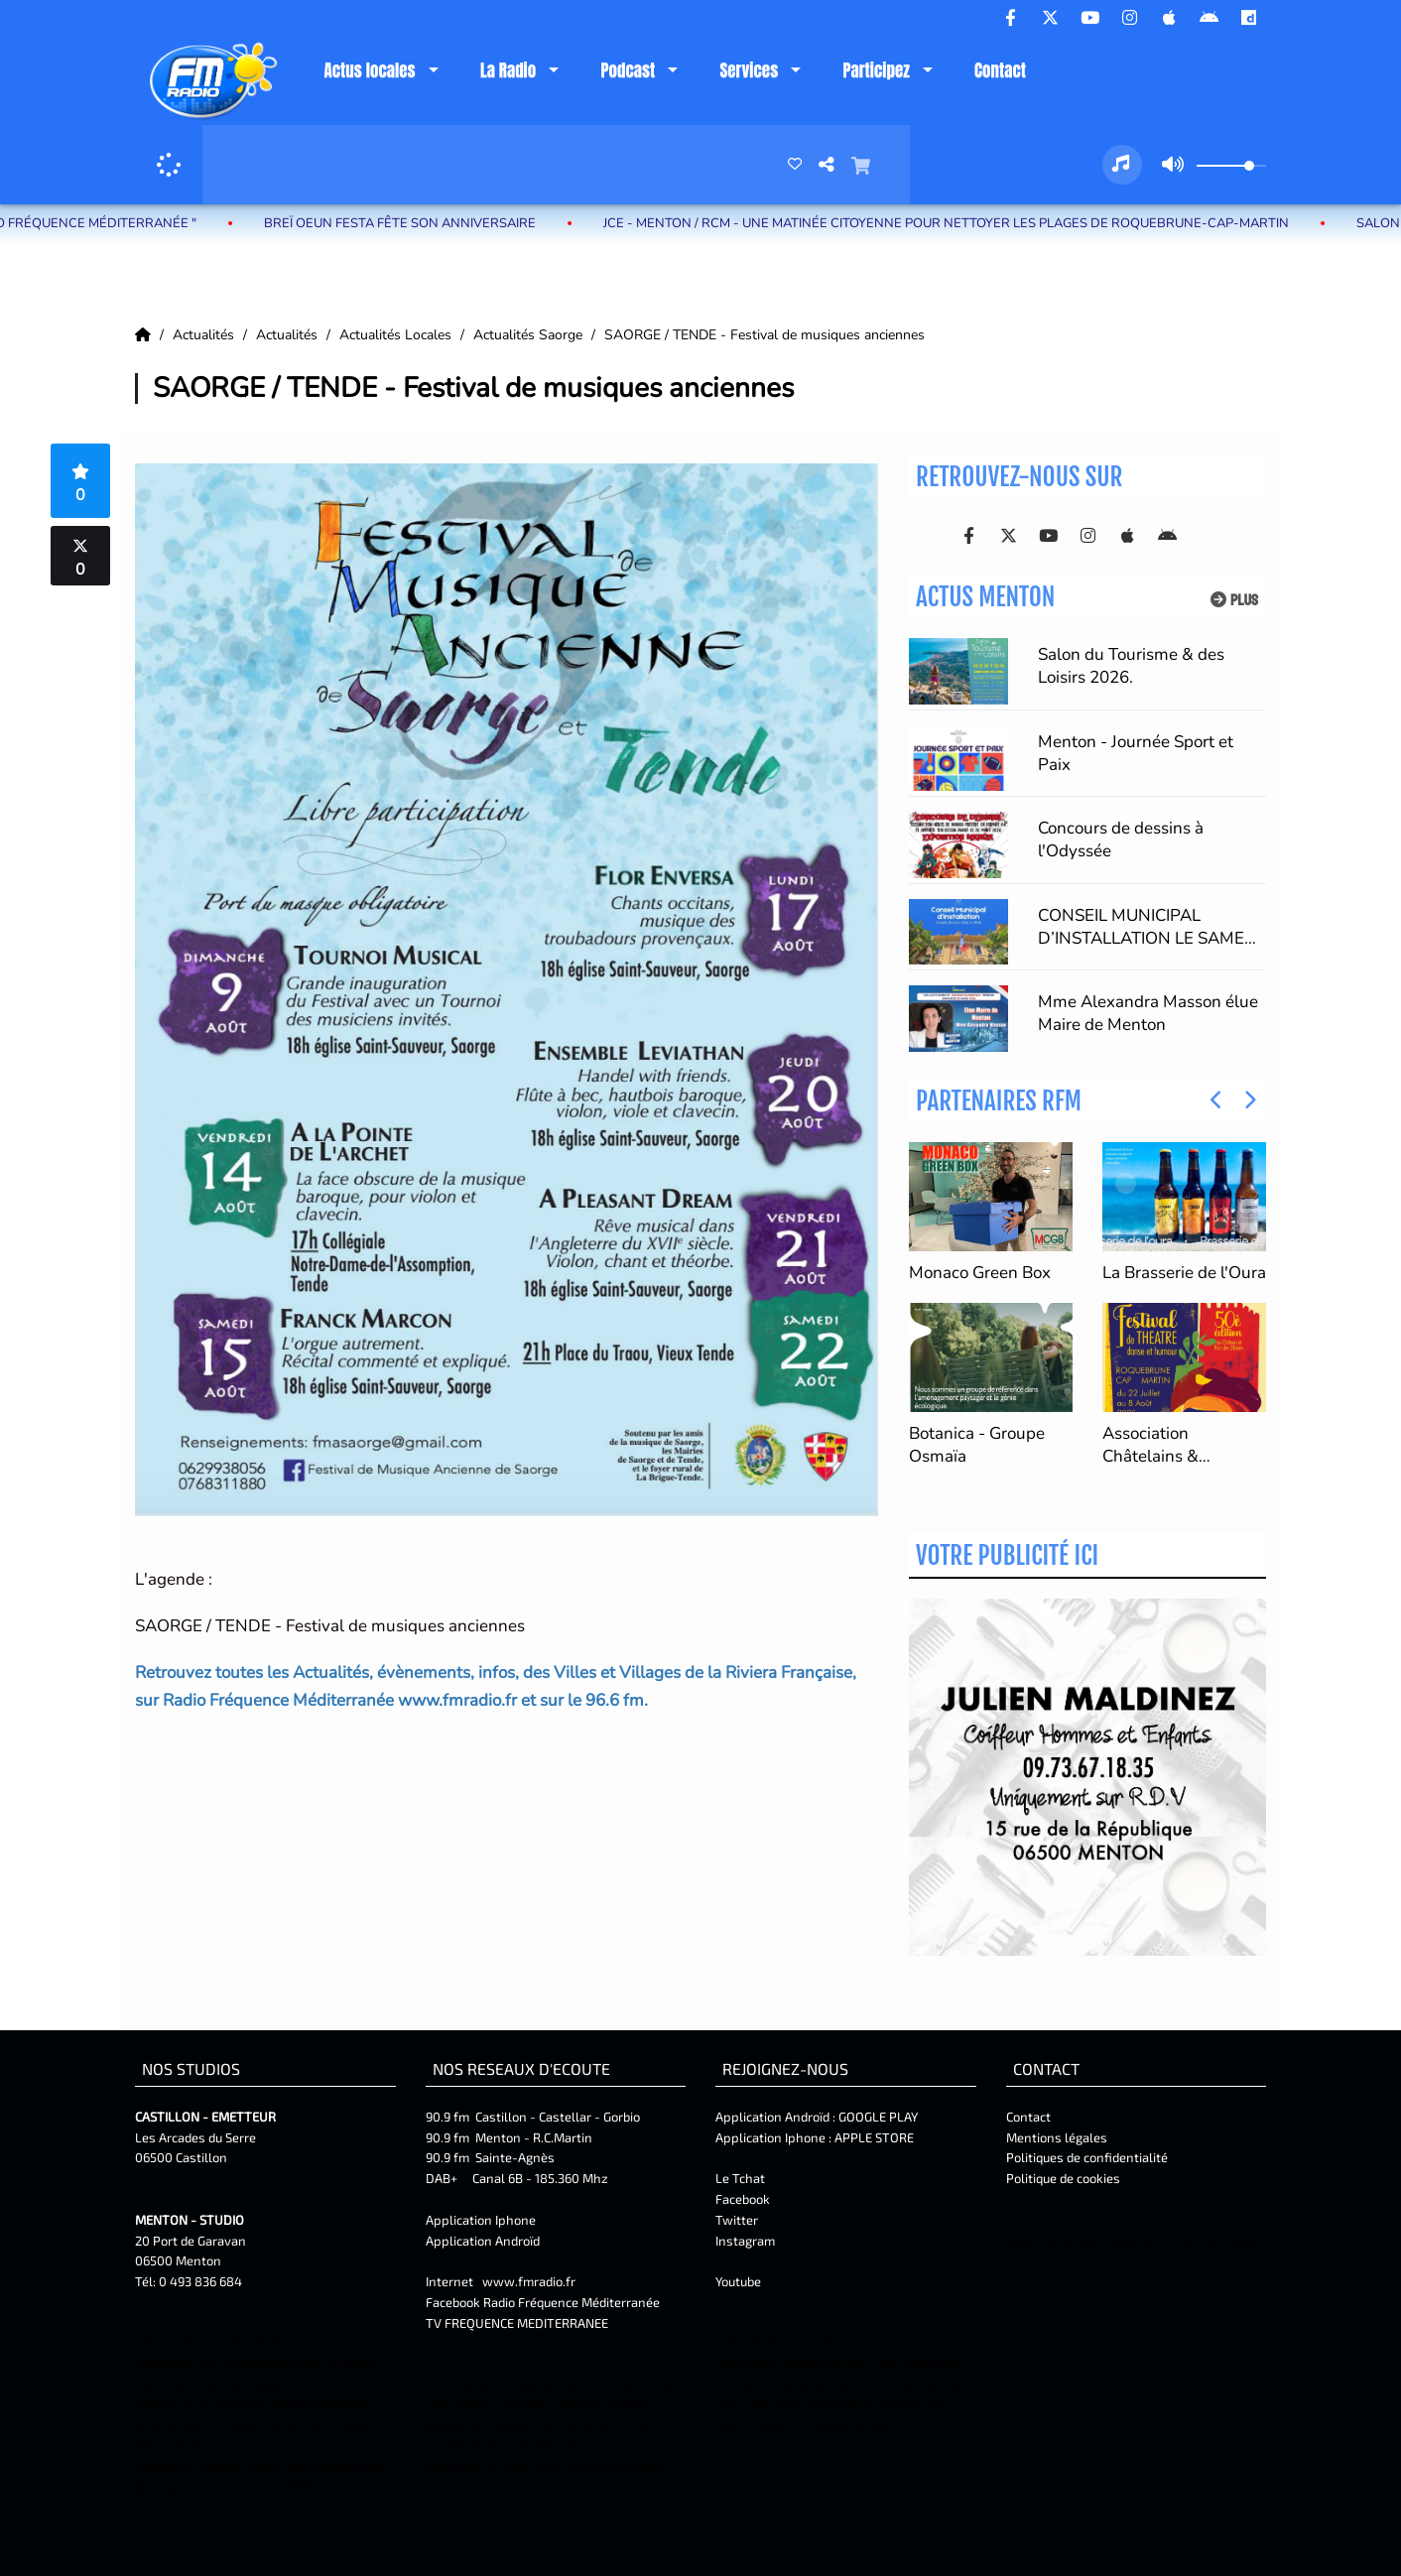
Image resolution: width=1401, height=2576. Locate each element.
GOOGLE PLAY (876, 2117)
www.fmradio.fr (528, 2281)
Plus (1234, 599)
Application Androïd (483, 2241)
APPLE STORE (874, 2137)
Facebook (742, 2199)
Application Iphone (482, 2220)
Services (748, 70)
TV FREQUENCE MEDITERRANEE (517, 2323)
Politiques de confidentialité (1087, 2157)
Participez (875, 70)
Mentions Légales (1053, 2245)
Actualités (205, 334)
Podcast (627, 70)
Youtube (738, 2281)
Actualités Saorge (529, 334)
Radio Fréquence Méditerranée (571, 2302)
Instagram (745, 2241)
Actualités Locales (397, 334)
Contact (1000, 70)
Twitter (736, 2220)
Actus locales (369, 70)
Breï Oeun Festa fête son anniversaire (427, 223)
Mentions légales (1056, 2137)
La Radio (508, 70)
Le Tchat (740, 2178)
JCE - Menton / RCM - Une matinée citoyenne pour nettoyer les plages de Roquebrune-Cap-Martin (973, 223)
